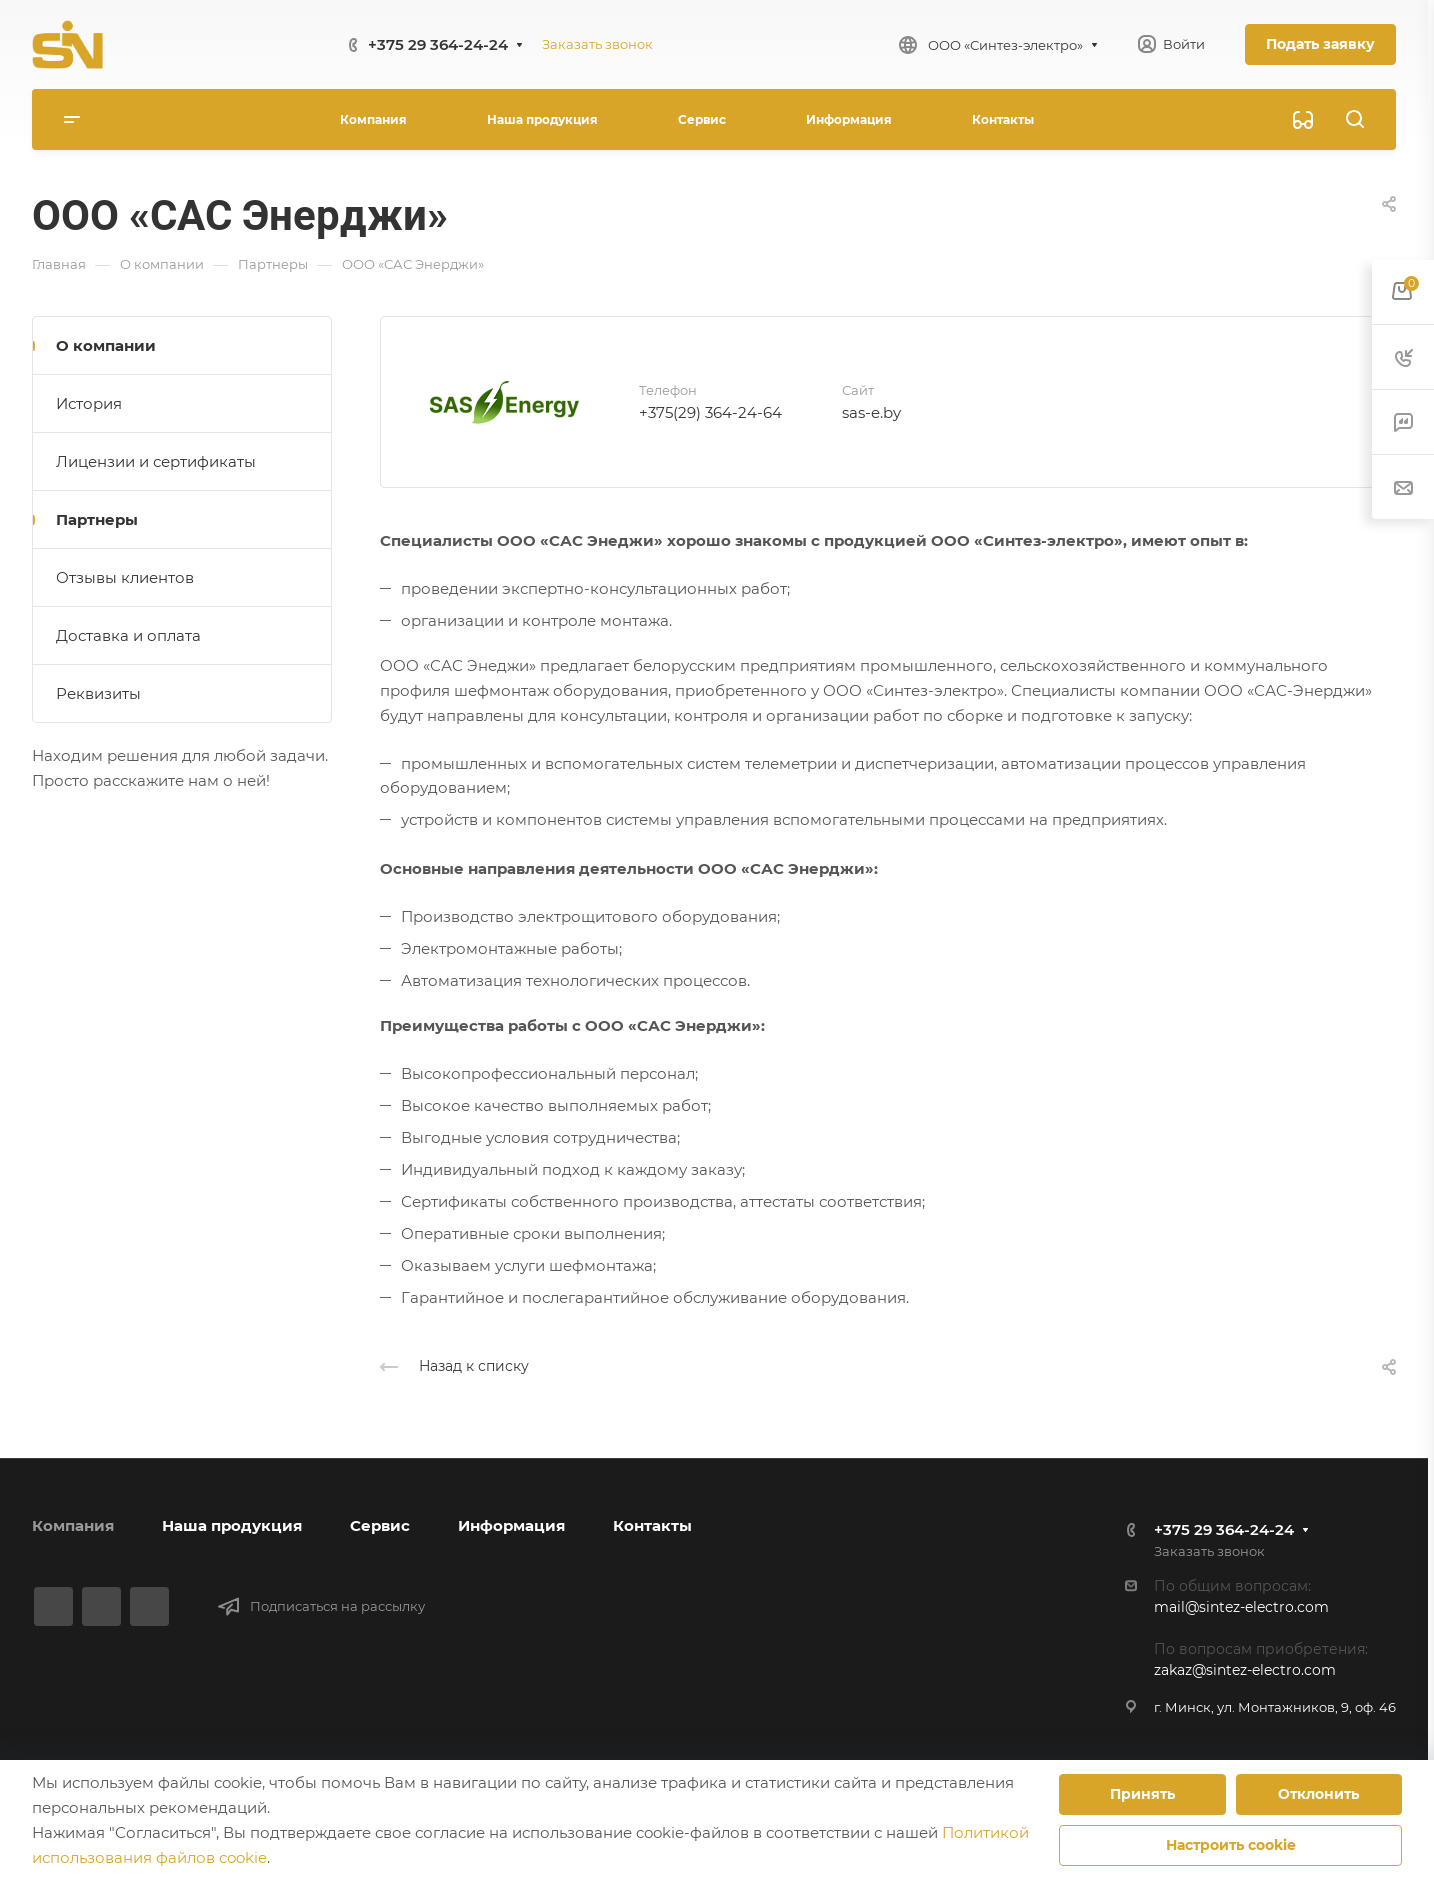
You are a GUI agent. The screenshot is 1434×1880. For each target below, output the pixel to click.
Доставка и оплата (128, 635)
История (89, 403)
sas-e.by (871, 412)
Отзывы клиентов (125, 577)
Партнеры (97, 519)
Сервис (380, 1525)
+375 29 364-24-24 (438, 44)
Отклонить (1318, 1794)
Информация (511, 1525)
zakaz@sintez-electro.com (1245, 1670)
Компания (73, 1525)
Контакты (652, 1525)
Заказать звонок (597, 44)
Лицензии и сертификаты (156, 461)
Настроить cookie (1231, 1845)
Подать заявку (1320, 44)
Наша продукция (232, 1525)
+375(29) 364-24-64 (710, 412)
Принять (1142, 1794)
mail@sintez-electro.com (1241, 1607)
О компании (106, 345)
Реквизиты (98, 693)
